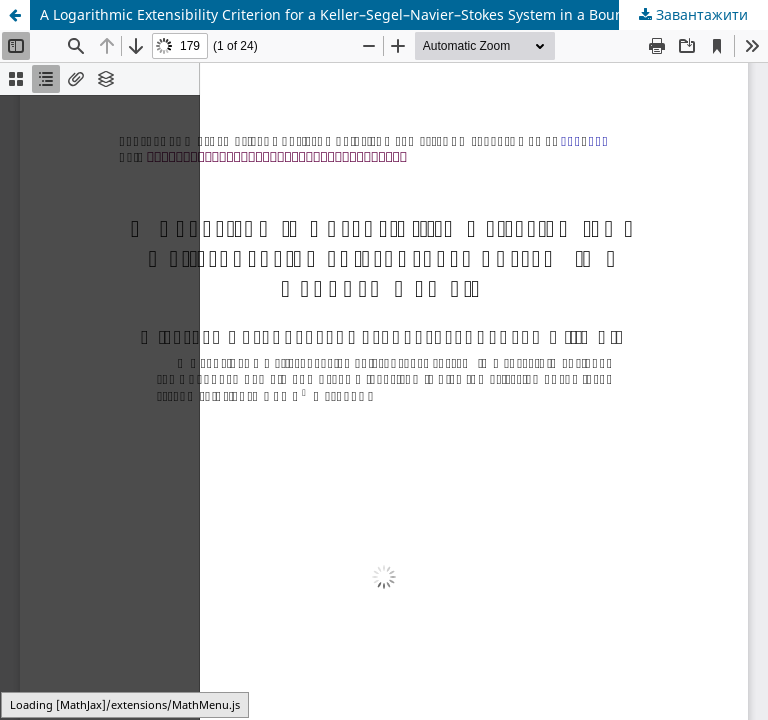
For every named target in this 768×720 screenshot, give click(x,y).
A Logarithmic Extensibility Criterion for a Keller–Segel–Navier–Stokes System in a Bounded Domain (373, 14)
